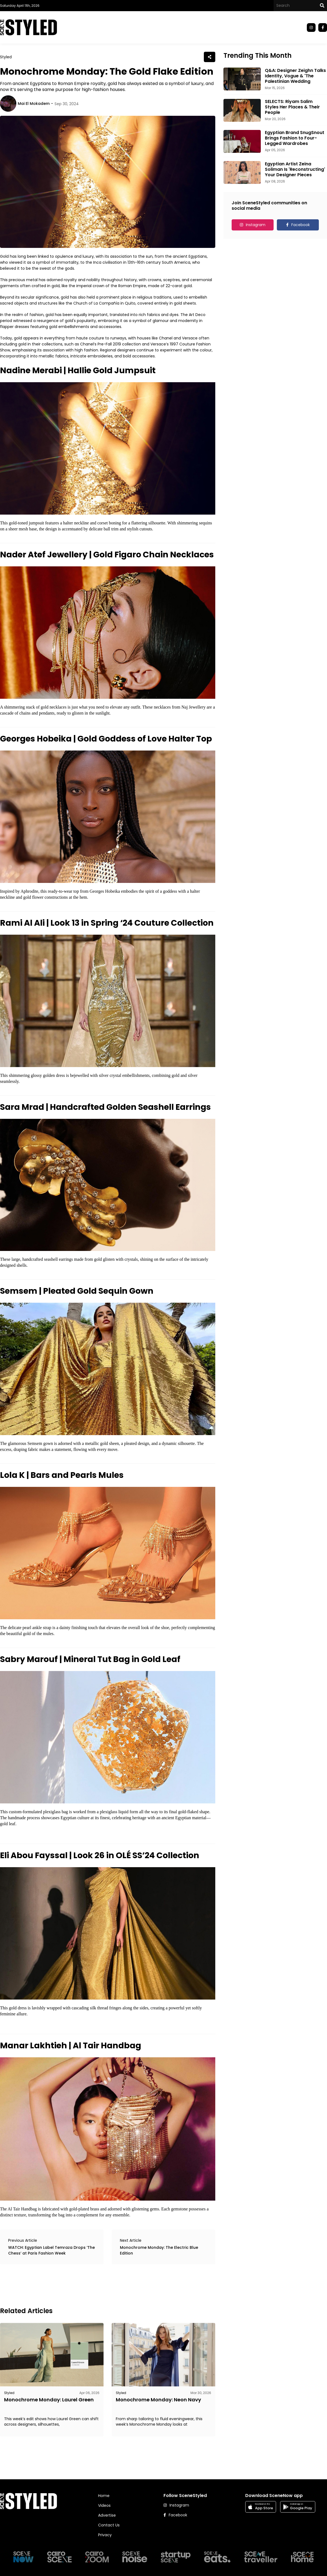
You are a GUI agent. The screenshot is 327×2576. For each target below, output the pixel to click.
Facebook (300, 224)
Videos (104, 2505)
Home (104, 2495)
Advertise (107, 2515)
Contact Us (109, 2525)
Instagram (255, 224)
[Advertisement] (99, 2285)
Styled (6, 57)
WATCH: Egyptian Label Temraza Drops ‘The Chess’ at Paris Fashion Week (51, 2250)
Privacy (105, 2535)
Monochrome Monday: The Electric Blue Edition (159, 2250)
